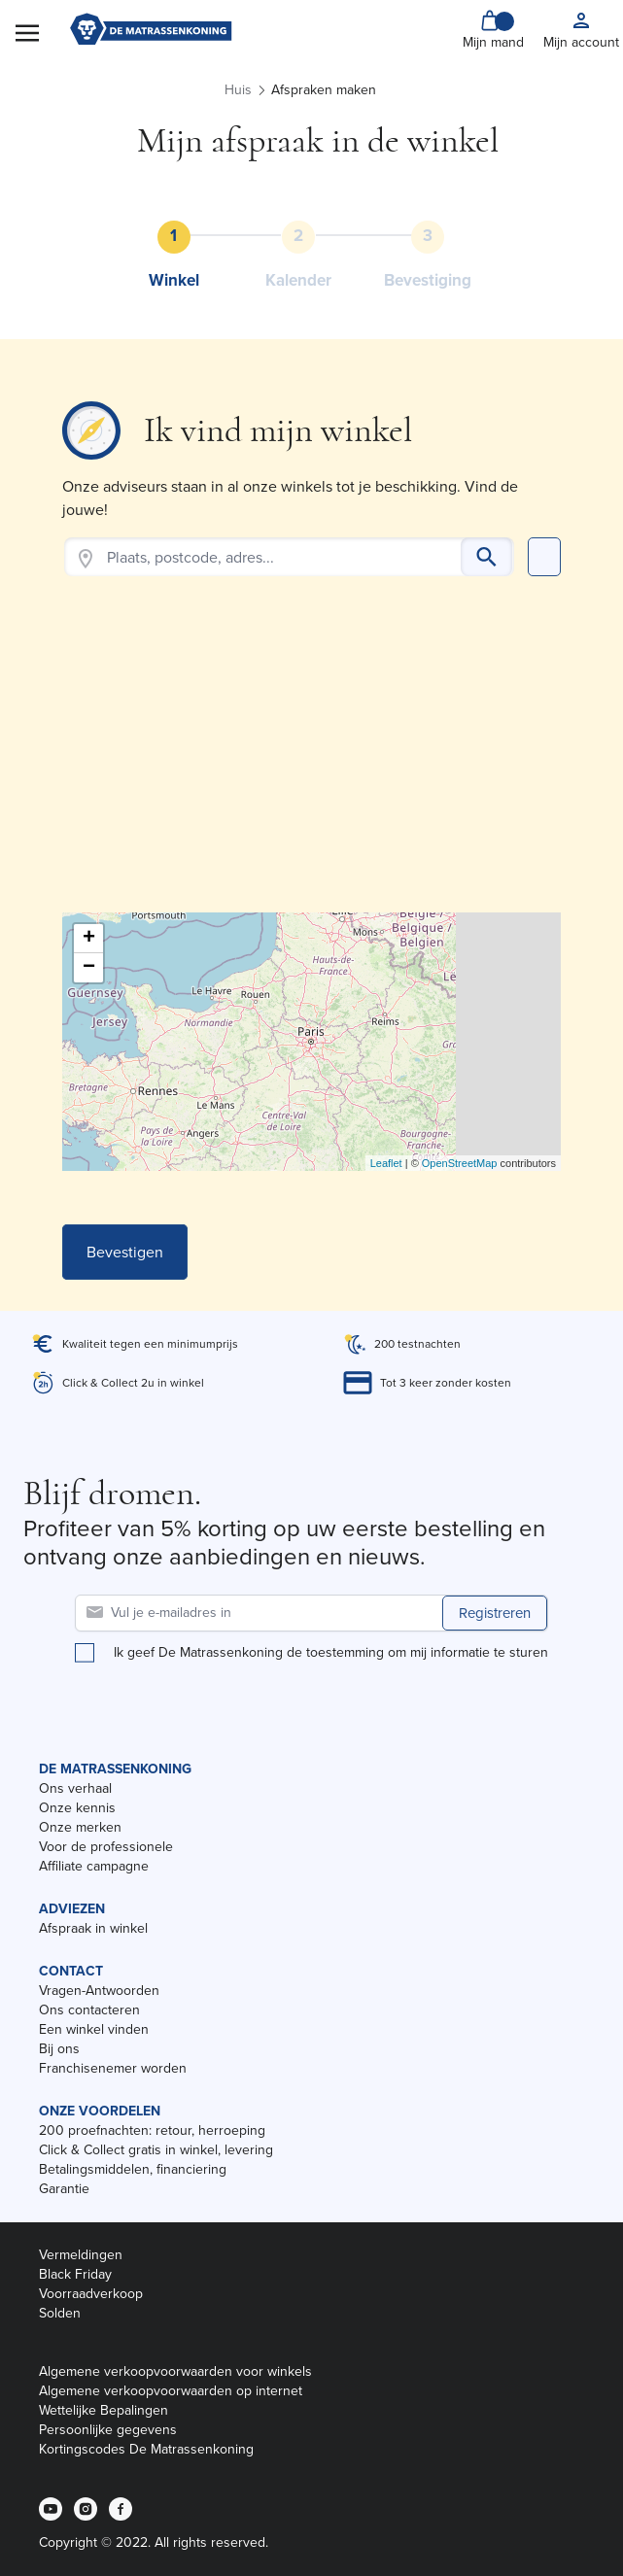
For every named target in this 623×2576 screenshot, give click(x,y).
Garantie (64, 2189)
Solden (60, 2313)
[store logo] (151, 31)
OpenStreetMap (460, 1163)
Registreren (495, 1613)
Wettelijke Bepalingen (103, 2410)
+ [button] (89, 938)
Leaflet (386, 1163)
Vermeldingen (80, 2255)
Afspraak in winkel (93, 1928)
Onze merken (80, 1827)
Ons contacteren (89, 2010)
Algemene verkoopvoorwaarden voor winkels (175, 2371)
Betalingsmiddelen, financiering (132, 2169)
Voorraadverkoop (91, 2294)
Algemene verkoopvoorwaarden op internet (170, 2391)
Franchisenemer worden (113, 2068)
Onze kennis (77, 1808)
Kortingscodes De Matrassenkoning (146, 2449)
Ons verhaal (75, 1788)
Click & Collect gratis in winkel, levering (156, 2150)
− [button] (89, 967)
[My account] (581, 31)
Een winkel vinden (94, 2029)
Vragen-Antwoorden (99, 1990)
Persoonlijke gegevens (108, 2430)
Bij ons (59, 2049)
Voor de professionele (106, 1847)
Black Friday (75, 2274)
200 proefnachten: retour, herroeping (152, 2130)
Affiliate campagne (94, 1866)
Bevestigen (125, 1252)
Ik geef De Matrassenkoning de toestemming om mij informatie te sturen (331, 1653)
